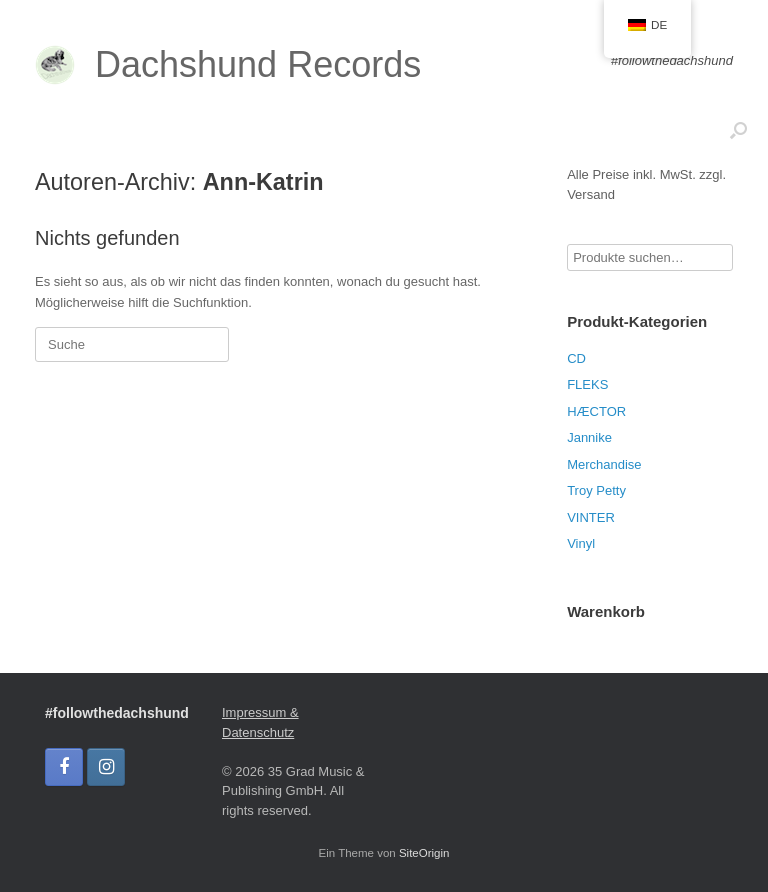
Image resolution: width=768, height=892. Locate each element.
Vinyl (581, 543)
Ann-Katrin (263, 182)
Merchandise (604, 464)
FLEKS (587, 384)
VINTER (591, 517)
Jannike (589, 437)
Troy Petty (596, 490)
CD (576, 358)
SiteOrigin (424, 853)
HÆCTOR (596, 411)
